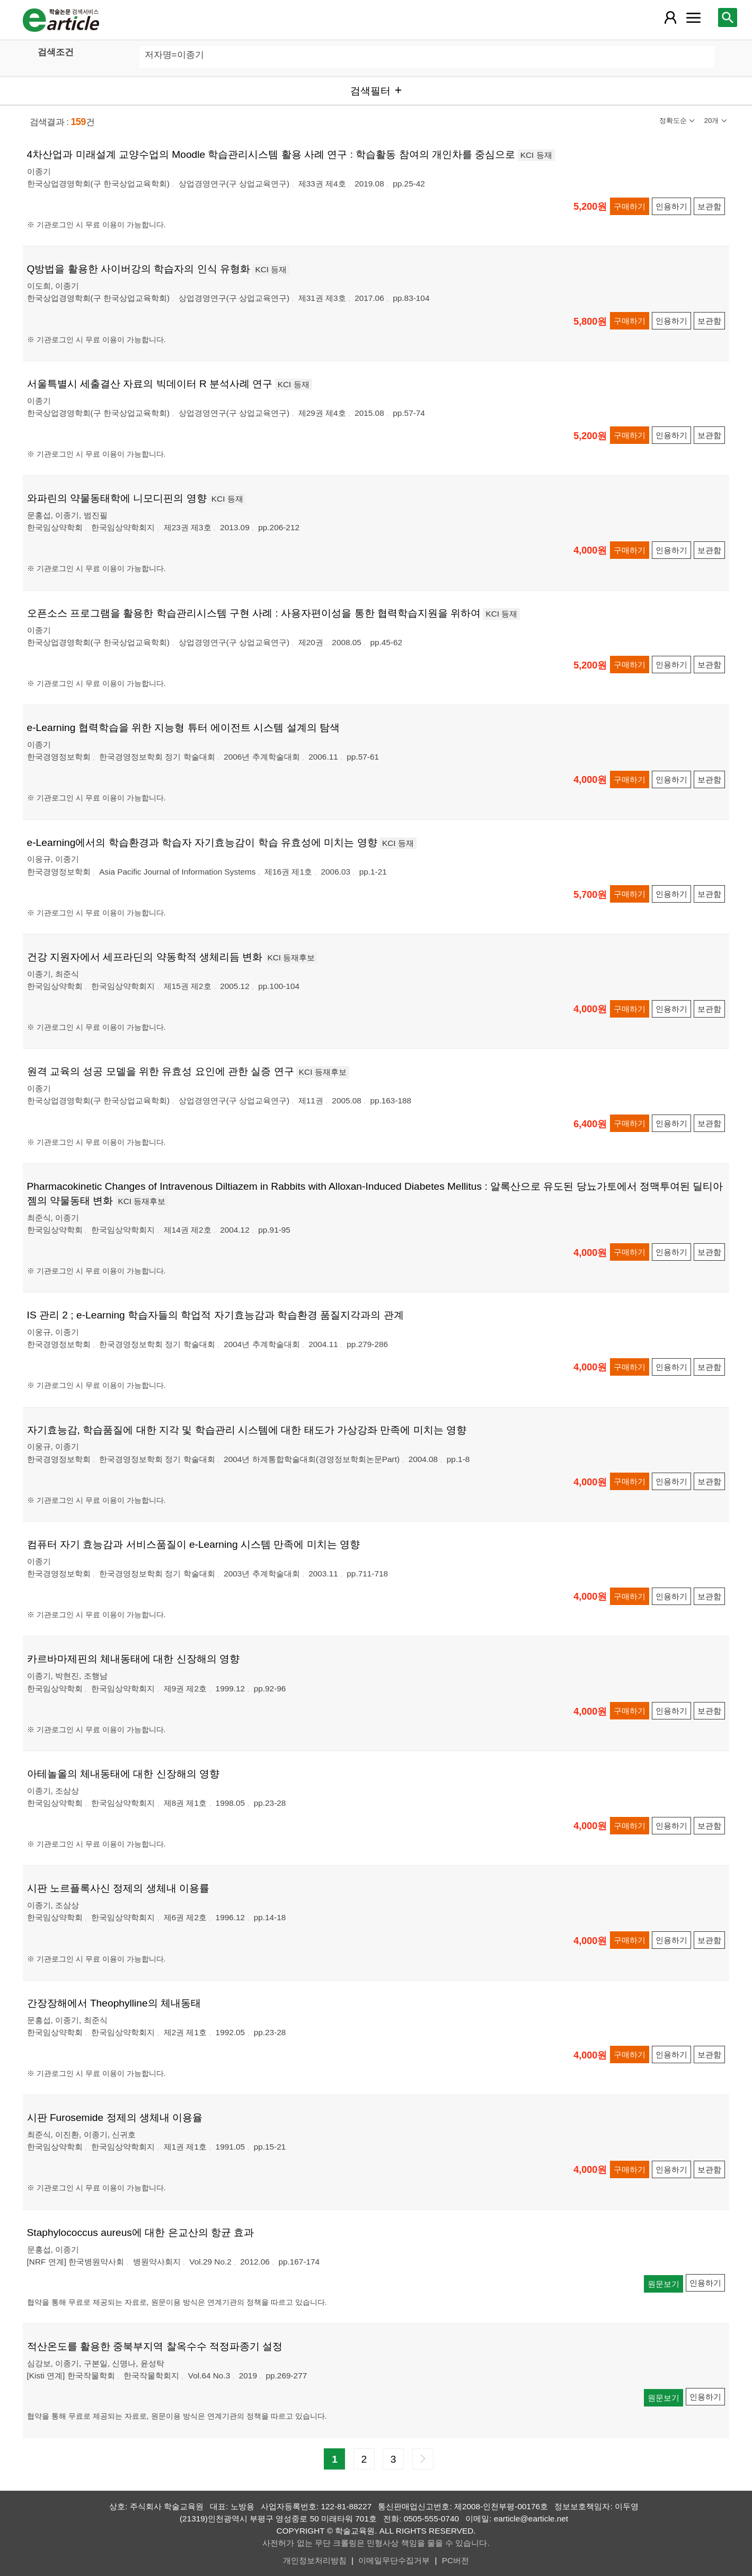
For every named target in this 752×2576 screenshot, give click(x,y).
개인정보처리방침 (315, 2560)
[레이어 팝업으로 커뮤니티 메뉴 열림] (693, 17)
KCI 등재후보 (291, 957)
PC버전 (455, 2560)
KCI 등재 (536, 154)
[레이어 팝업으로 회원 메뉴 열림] (670, 17)
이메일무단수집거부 (394, 2560)
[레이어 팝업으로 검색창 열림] (727, 17)
